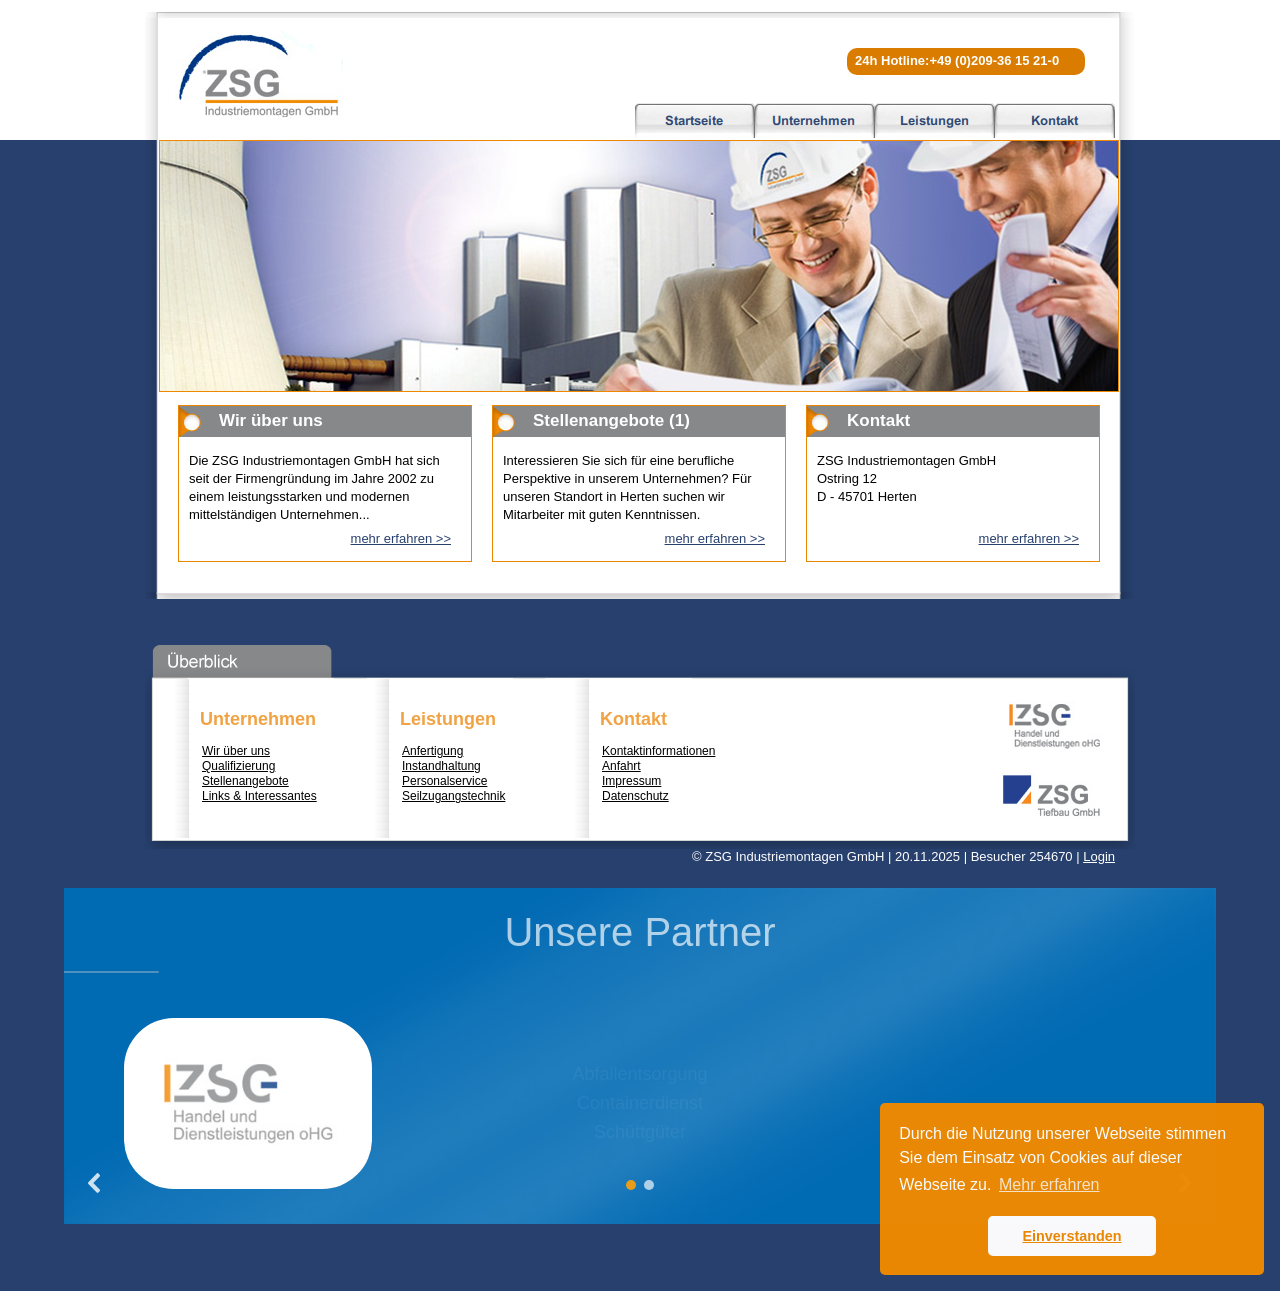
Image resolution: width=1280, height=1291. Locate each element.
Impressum (631, 781)
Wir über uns (236, 751)
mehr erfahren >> (401, 538)
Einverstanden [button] (1071, 1236)
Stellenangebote (245, 781)
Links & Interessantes (259, 796)
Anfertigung (432, 751)
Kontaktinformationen (658, 751)
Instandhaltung (441, 766)
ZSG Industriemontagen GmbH (259, 75)
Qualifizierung (238, 766)
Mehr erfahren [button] (1049, 1184)
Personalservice (444, 781)
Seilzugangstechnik (453, 796)
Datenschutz (635, 796)
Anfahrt (621, 766)
